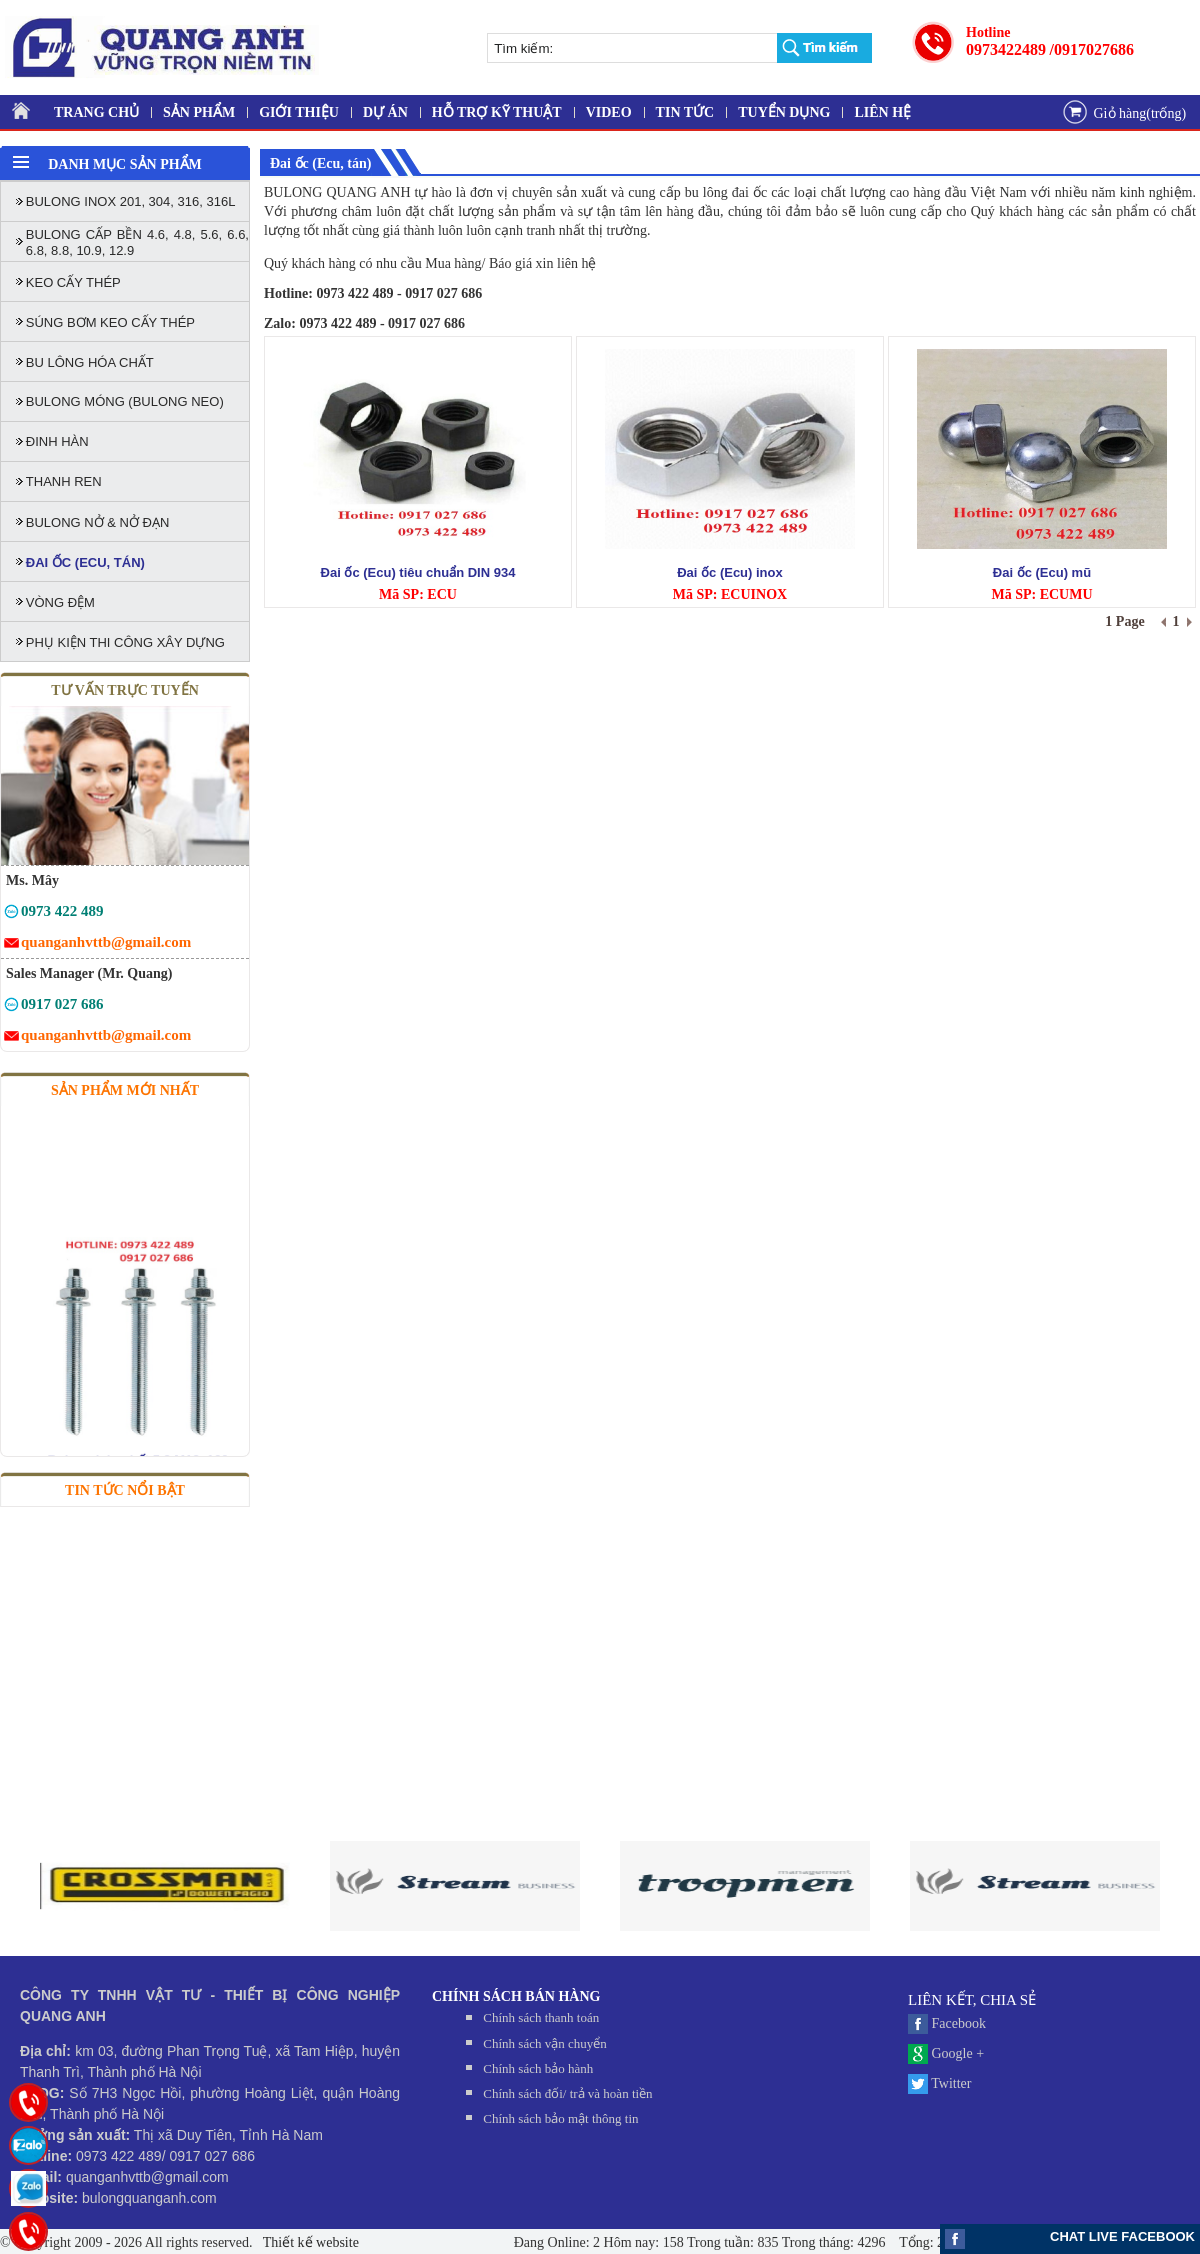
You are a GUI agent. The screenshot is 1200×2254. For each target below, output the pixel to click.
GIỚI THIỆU (299, 112)
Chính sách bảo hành (538, 2068)
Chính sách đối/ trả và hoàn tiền (567, 2093)
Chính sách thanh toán (541, 2017)
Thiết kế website (309, 2242)
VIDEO (609, 112)
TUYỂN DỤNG (784, 112)
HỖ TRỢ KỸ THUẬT (497, 112)
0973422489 (1006, 49)
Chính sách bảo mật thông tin (560, 2118)
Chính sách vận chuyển (544, 2043)
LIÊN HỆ (882, 112)
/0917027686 (1092, 49)
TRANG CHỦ (96, 112)
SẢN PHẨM (199, 112)
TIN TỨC (685, 112)
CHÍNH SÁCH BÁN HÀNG (516, 1996)
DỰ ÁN (385, 112)
